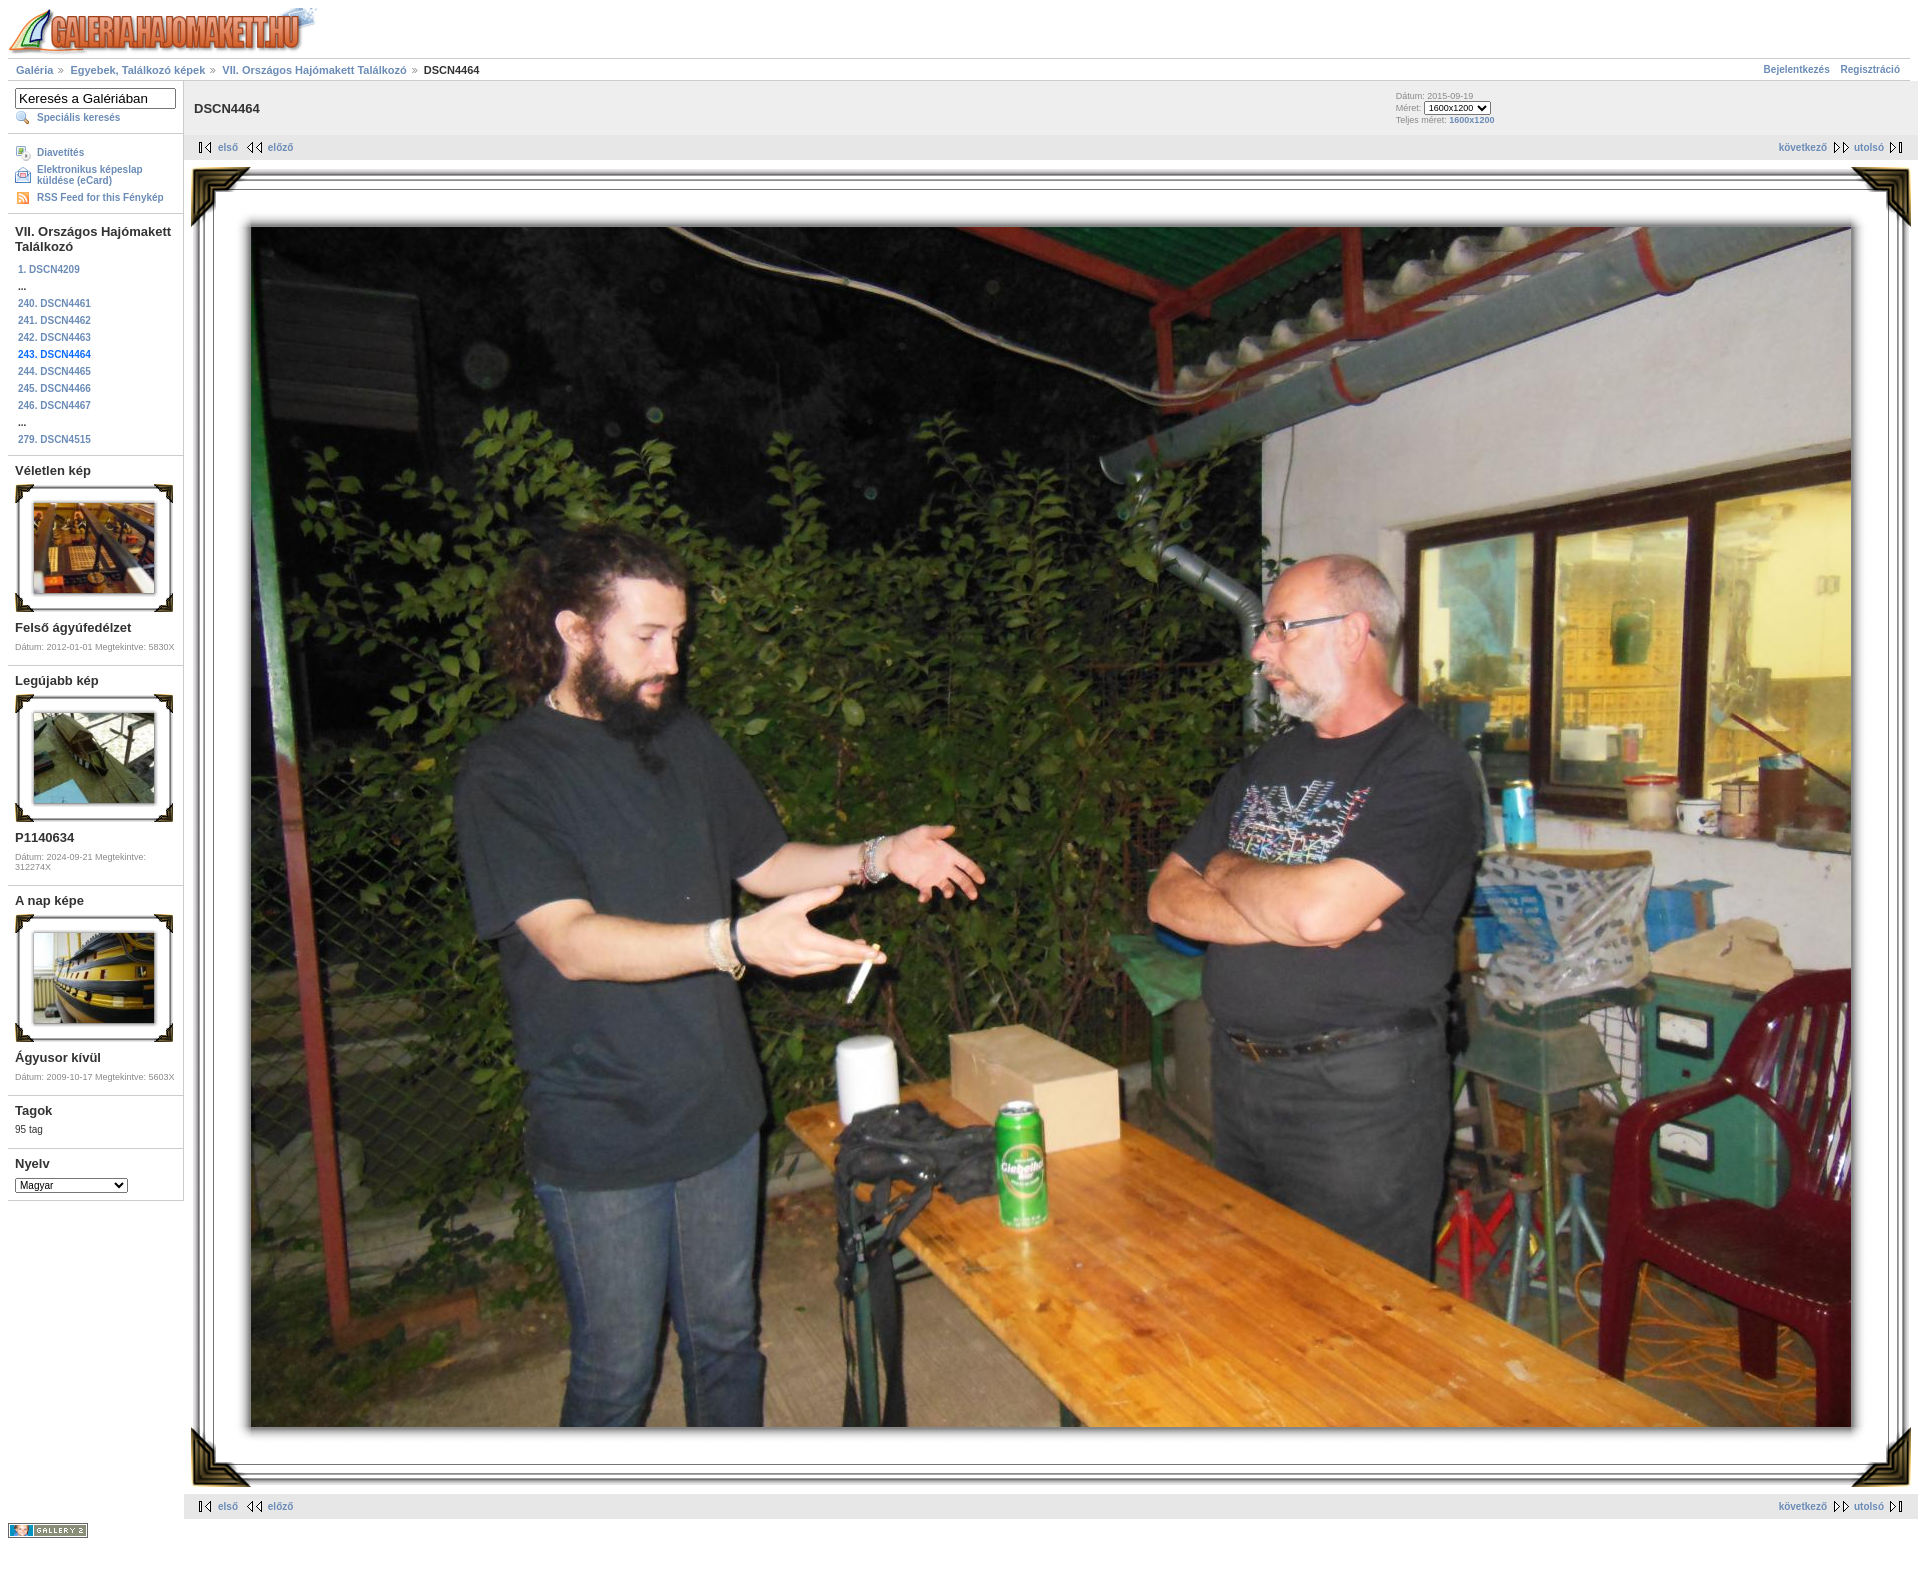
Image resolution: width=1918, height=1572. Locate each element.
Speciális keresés (78, 117)
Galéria (34, 70)
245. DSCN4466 (54, 388)
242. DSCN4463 (54, 337)
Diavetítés (60, 152)
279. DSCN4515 (54, 439)
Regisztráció (1870, 69)
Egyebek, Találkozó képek (137, 70)
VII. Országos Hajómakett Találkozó (314, 70)
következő (1803, 147)
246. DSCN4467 (54, 405)
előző (281, 147)
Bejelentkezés (1797, 69)
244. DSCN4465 (54, 371)
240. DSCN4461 (54, 303)
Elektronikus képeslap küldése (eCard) (90, 175)
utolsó (1869, 147)
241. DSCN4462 (54, 320)
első (228, 147)
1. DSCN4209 (49, 269)
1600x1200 (1471, 120)
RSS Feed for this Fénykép (100, 197)
